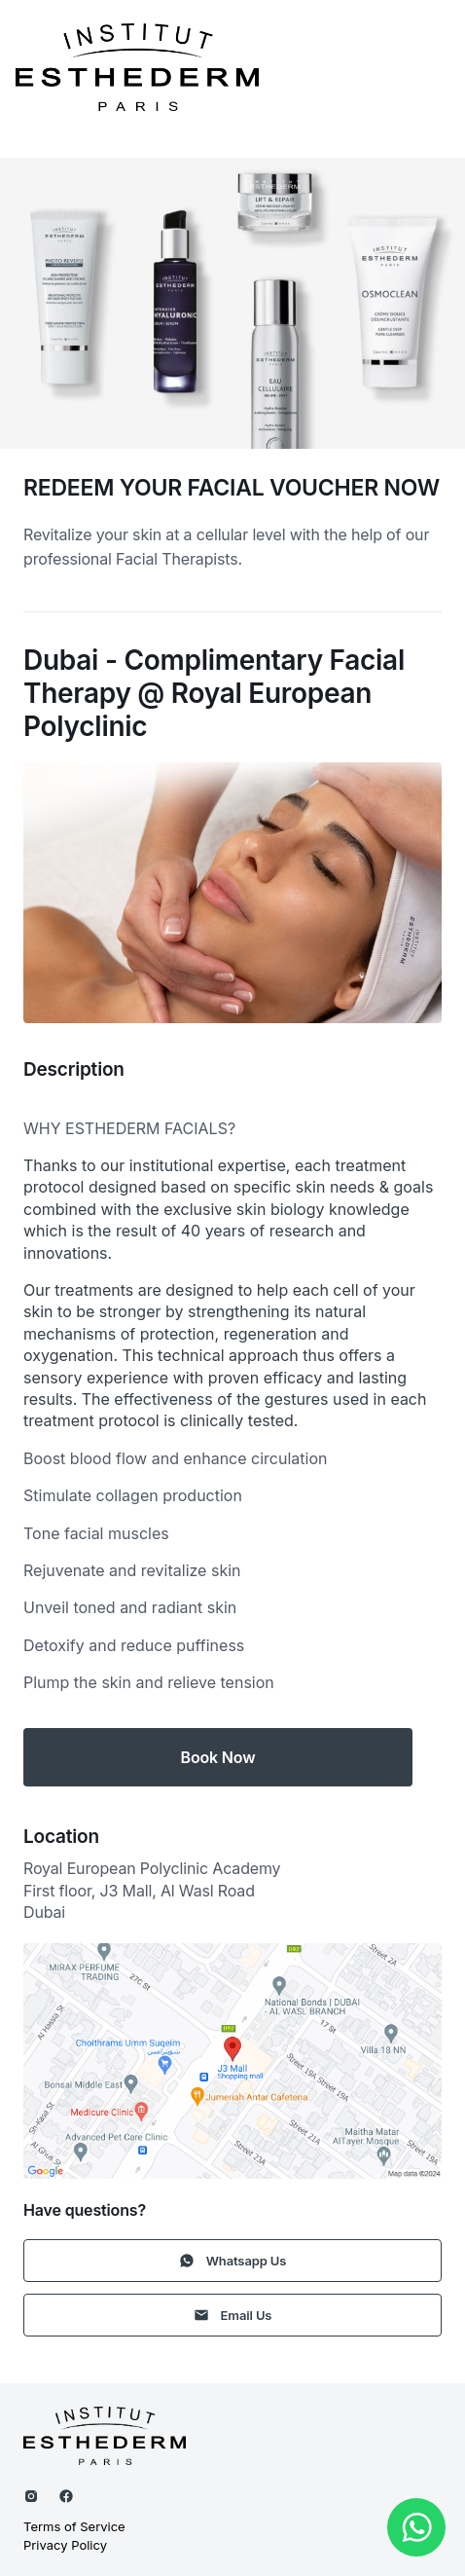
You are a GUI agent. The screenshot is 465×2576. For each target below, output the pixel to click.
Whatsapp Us (233, 2260)
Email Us (233, 2315)
